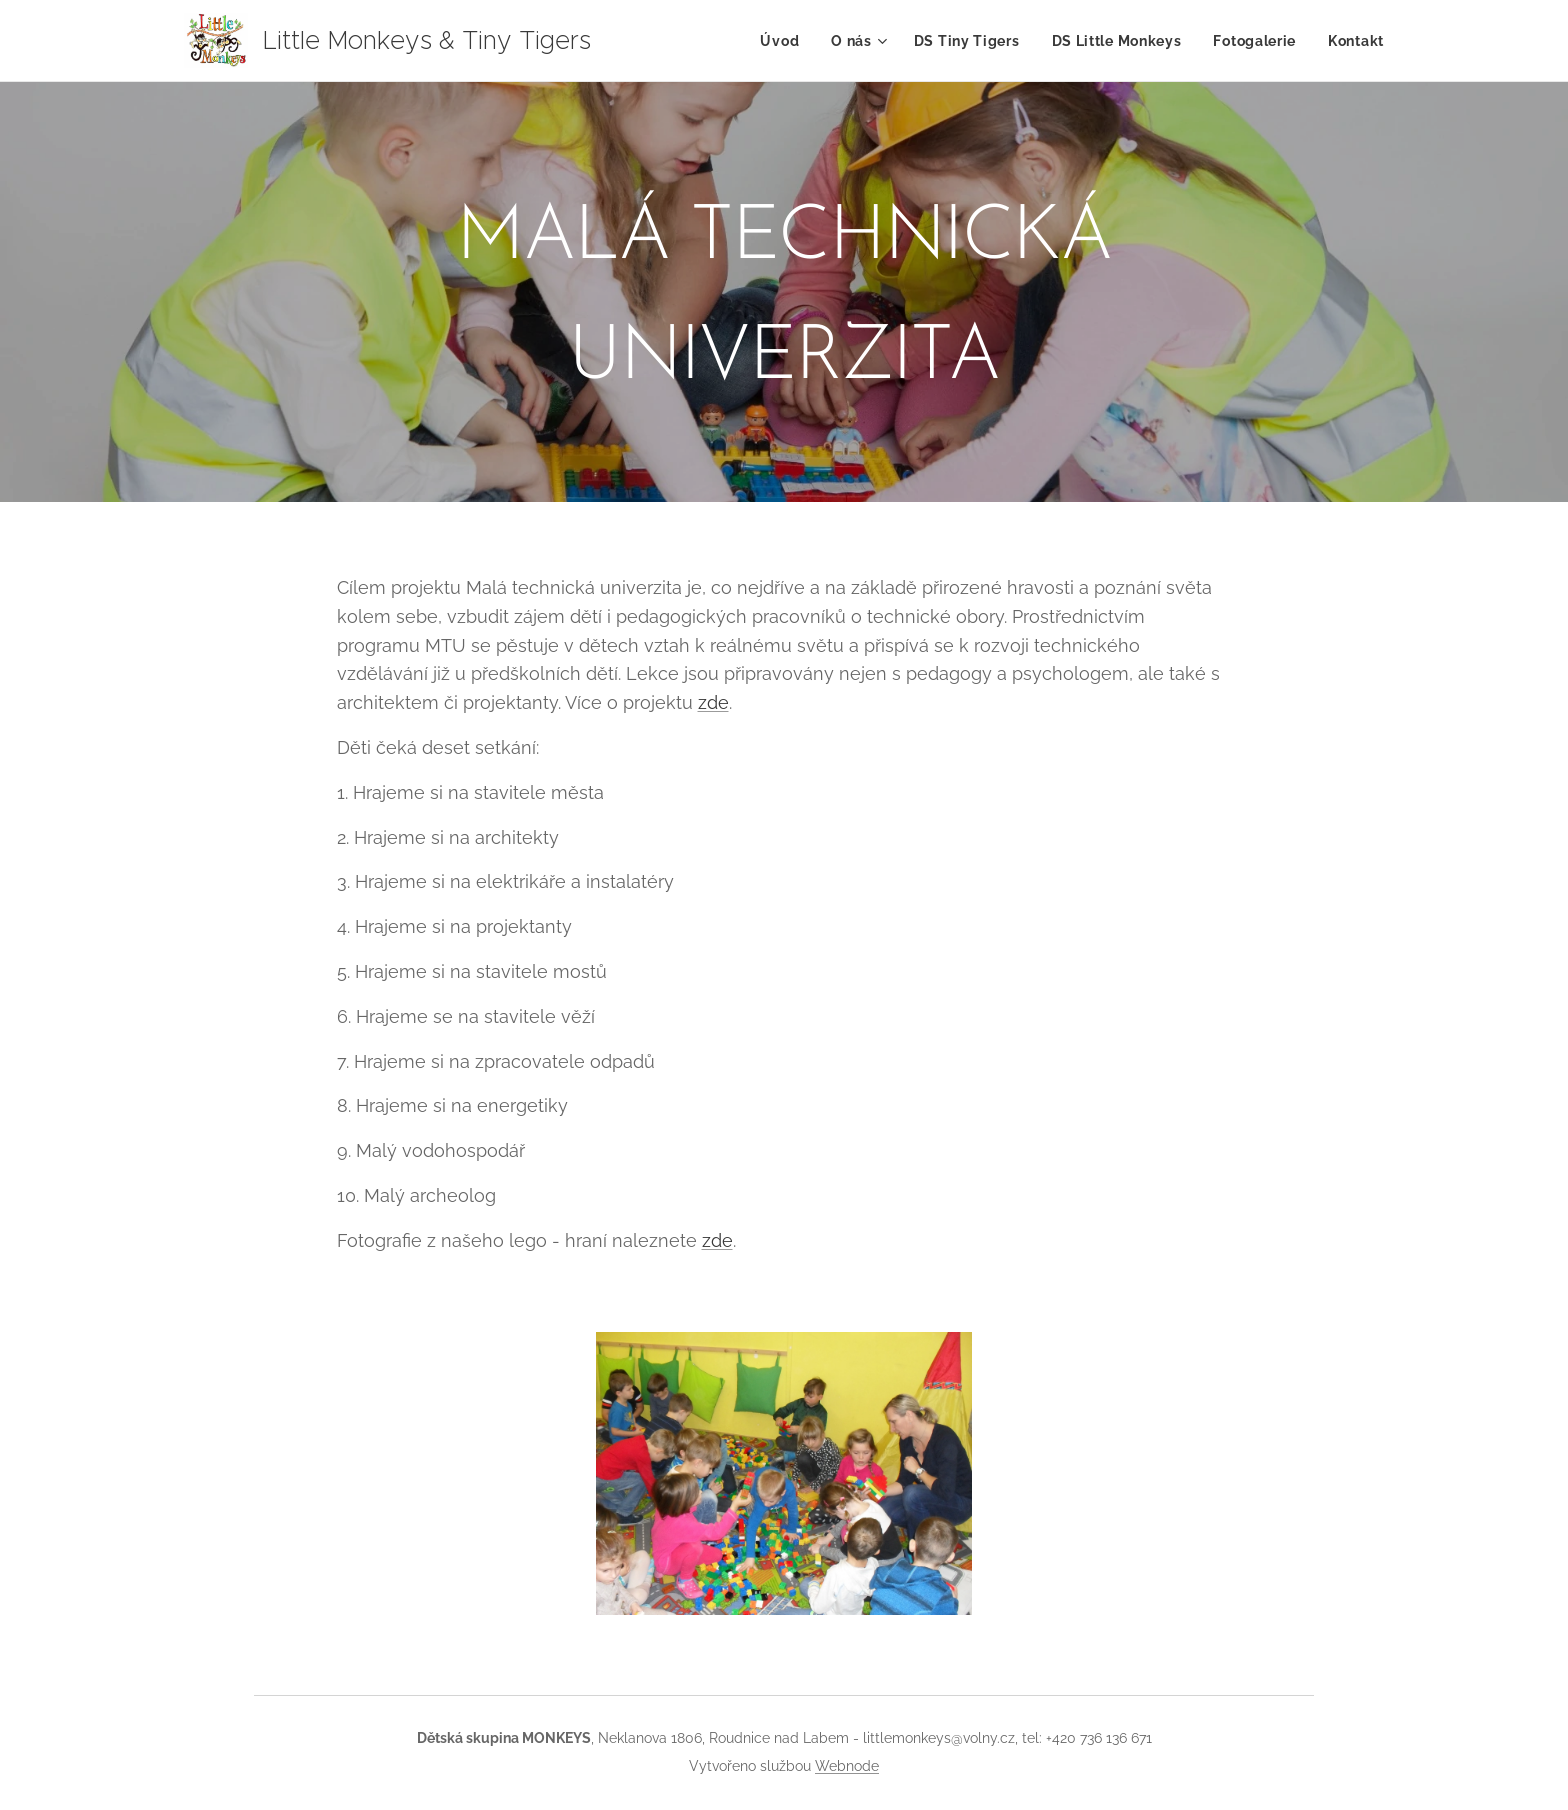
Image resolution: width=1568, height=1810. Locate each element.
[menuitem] (785, 41)
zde (713, 702)
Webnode (847, 1766)
